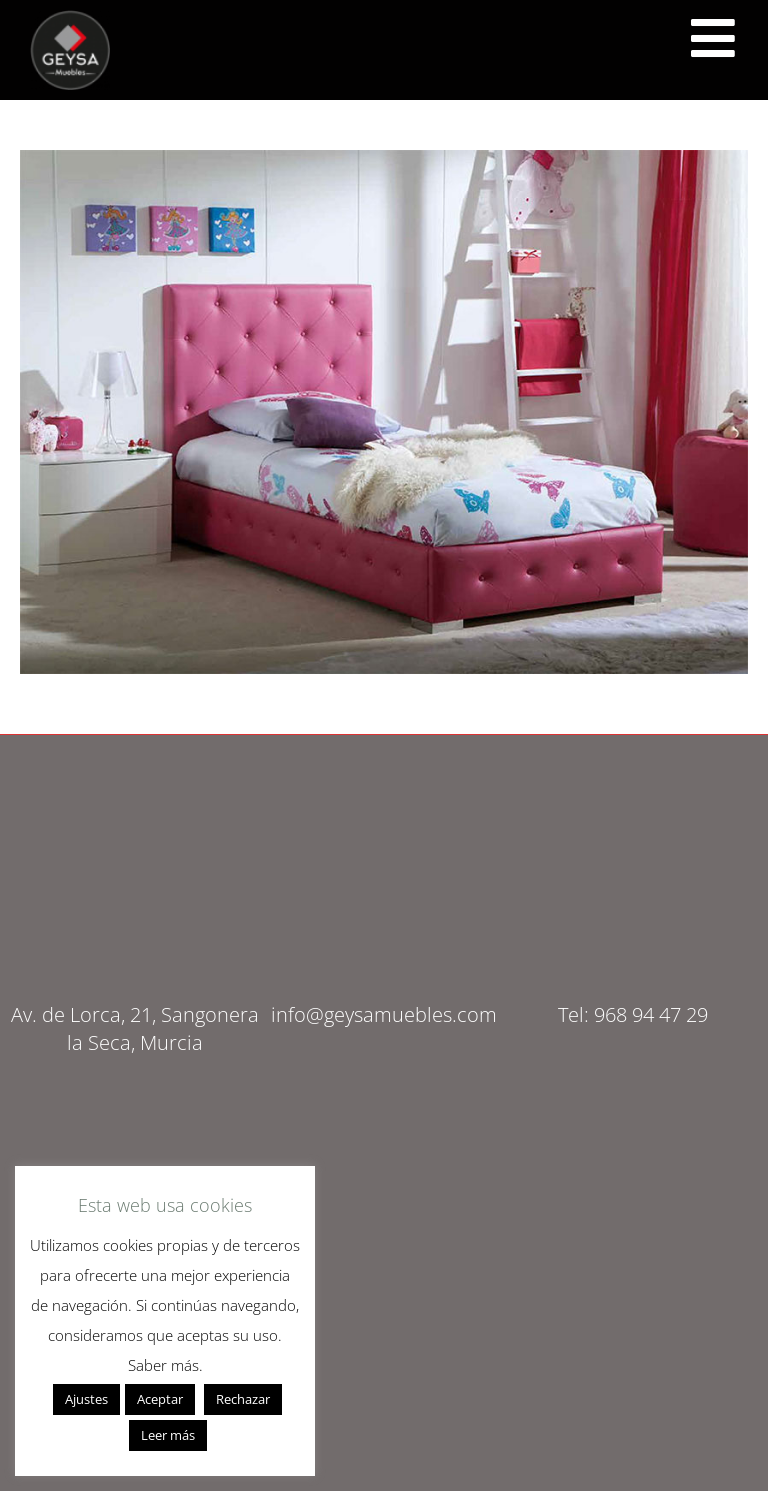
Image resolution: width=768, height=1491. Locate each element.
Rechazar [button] (243, 1399)
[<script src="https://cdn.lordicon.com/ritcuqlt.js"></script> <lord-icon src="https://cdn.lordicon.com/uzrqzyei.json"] (713, 38)
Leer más (168, 1435)
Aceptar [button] (160, 1399)
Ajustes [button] (86, 1399)
